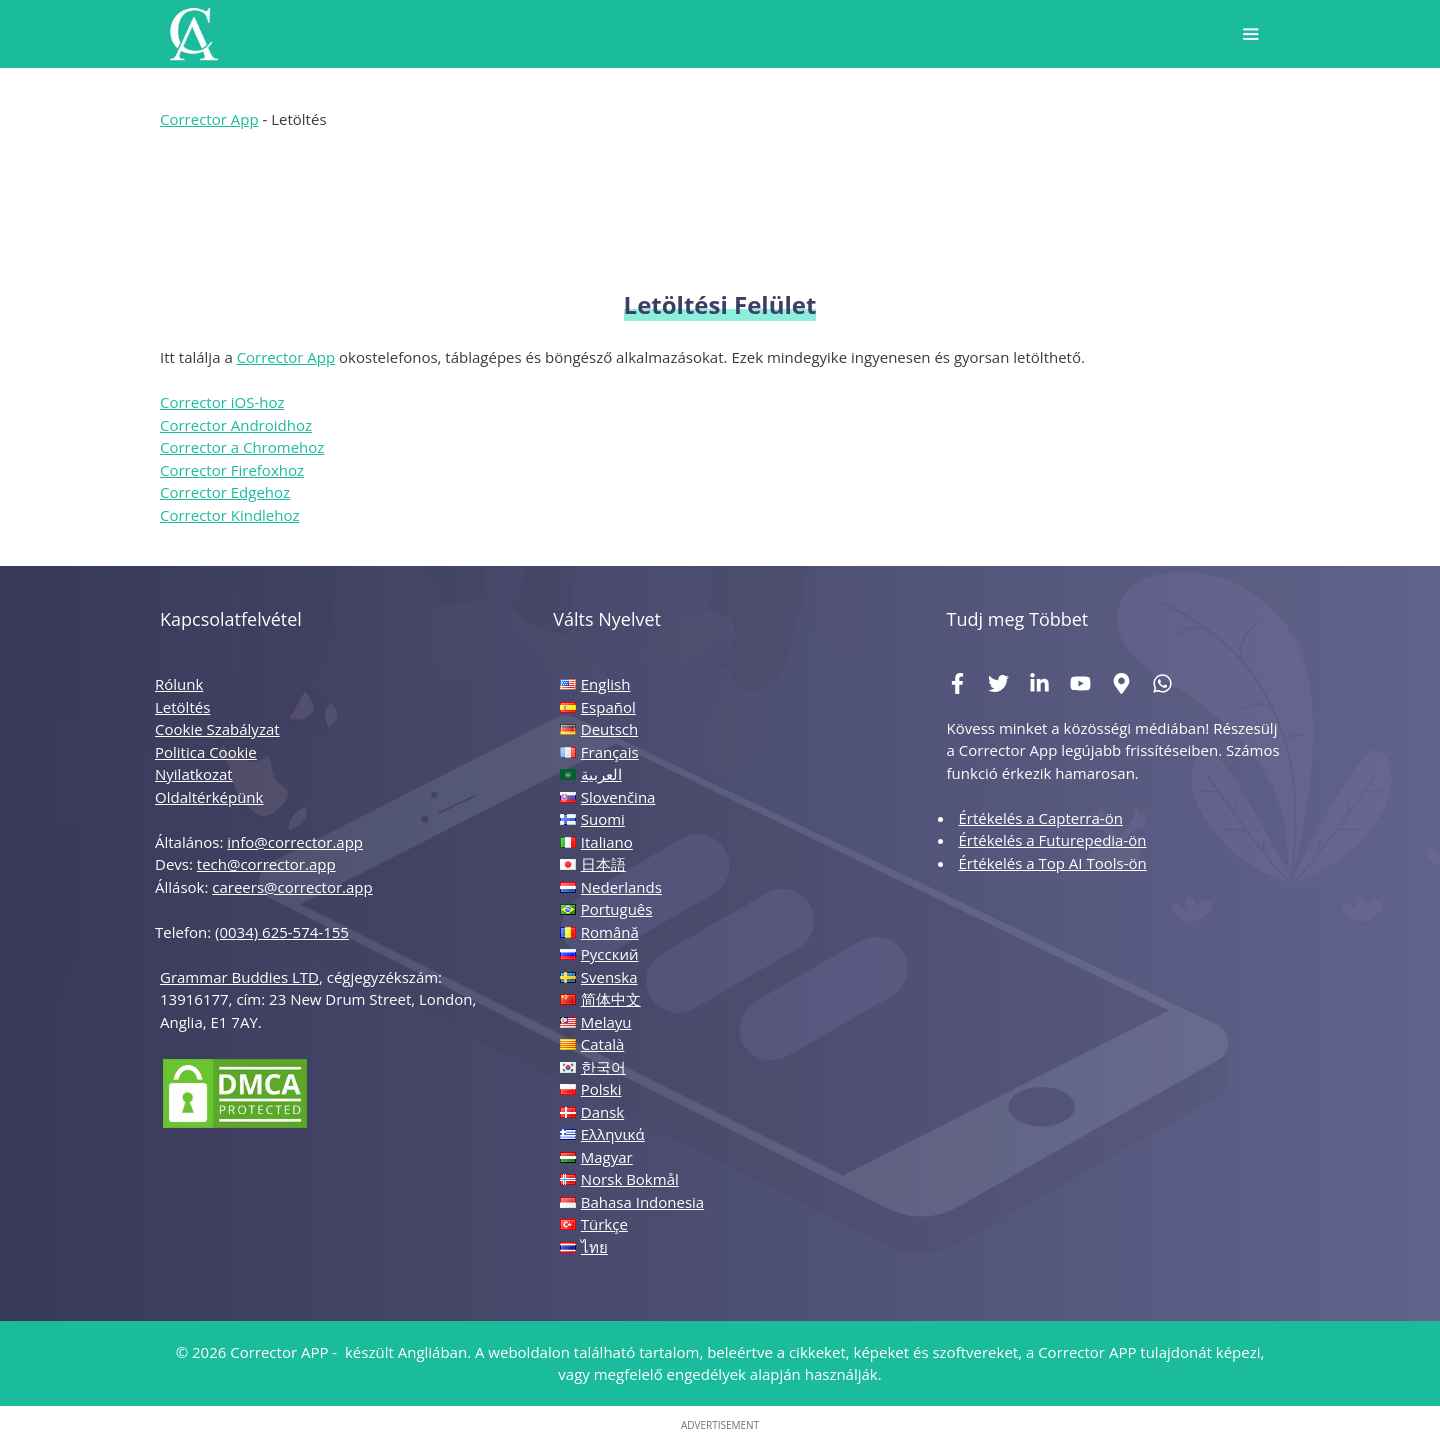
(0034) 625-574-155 (282, 932)
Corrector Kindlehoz (230, 515)
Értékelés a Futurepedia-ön (1052, 840)
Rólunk (179, 684)
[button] (1250, 34)
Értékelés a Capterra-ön (1040, 818)
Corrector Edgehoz (225, 492)
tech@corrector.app (266, 864)
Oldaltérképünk (209, 797)
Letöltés (182, 707)
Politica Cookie (206, 752)
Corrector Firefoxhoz (232, 470)
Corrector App (209, 119)
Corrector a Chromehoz (242, 447)
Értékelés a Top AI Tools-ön (1052, 863)
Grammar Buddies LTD (239, 977)
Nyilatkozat (194, 774)
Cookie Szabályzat (217, 729)
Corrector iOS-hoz (222, 402)
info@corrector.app (295, 842)
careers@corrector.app (292, 887)
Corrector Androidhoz (236, 425)
